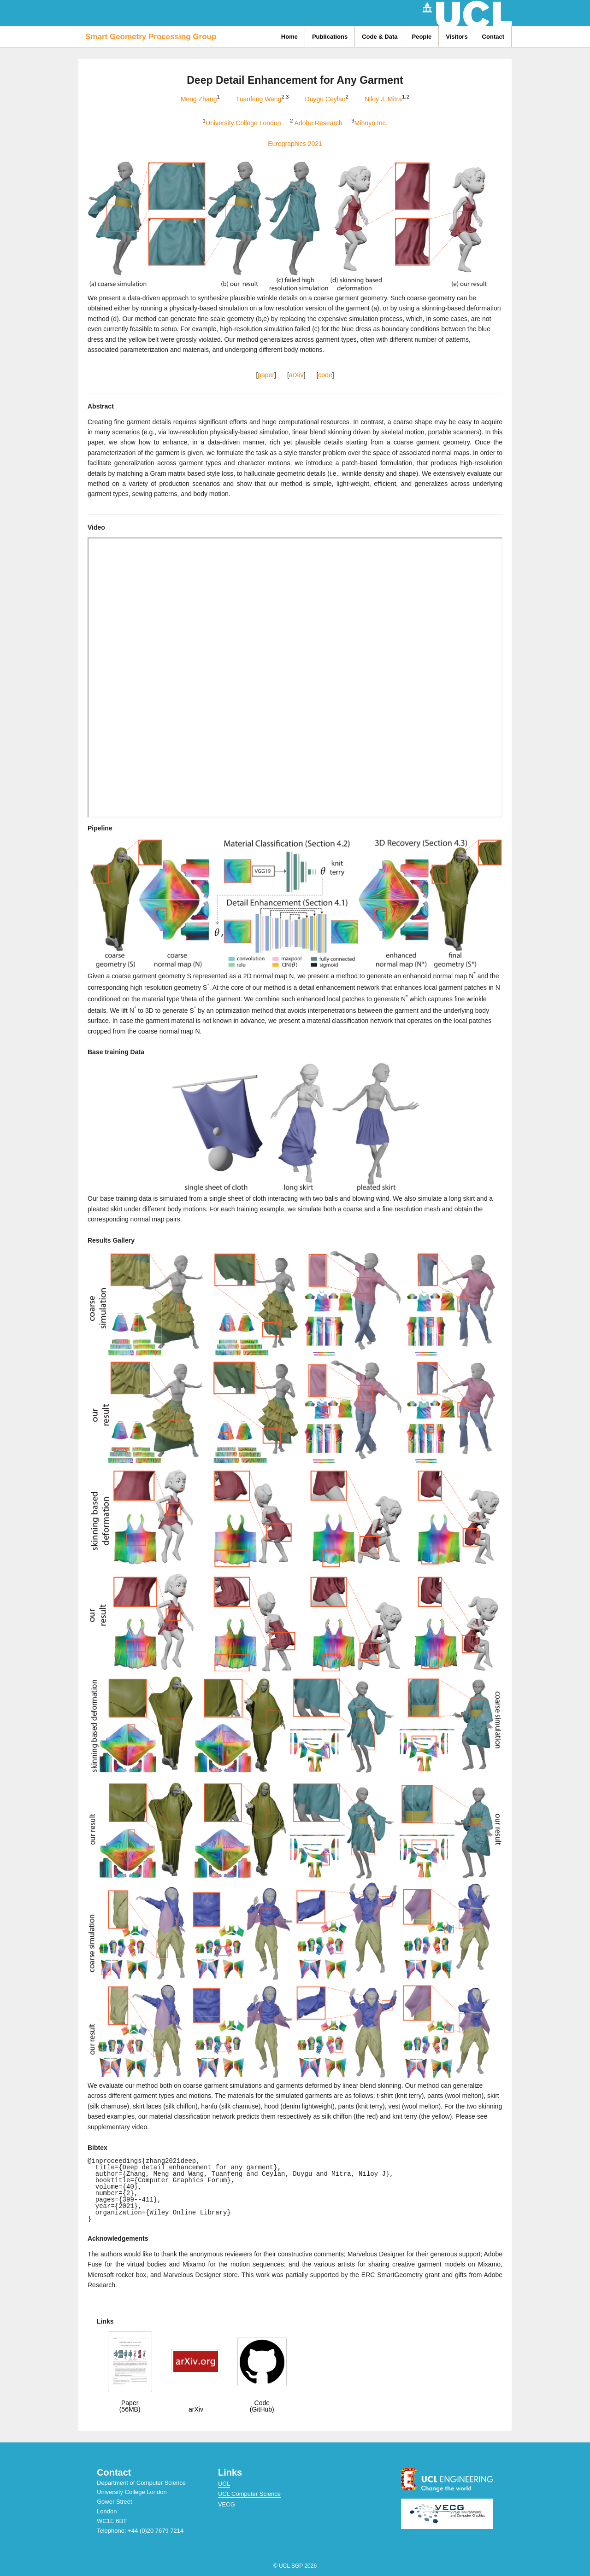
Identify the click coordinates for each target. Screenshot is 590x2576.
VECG (226, 2504)
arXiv (296, 375)
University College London (243, 123)
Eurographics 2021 (295, 143)
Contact (493, 36)
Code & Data (379, 36)
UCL (224, 2483)
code (325, 375)
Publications (330, 36)
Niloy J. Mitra (383, 99)
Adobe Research (319, 123)
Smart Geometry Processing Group (150, 36)
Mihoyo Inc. (371, 123)
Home (289, 36)
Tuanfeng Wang (259, 99)
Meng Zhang (199, 99)
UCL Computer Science (249, 2493)
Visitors (456, 36)
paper (266, 375)
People (422, 36)
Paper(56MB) (130, 2406)
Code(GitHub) (262, 2406)
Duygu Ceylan (325, 99)
